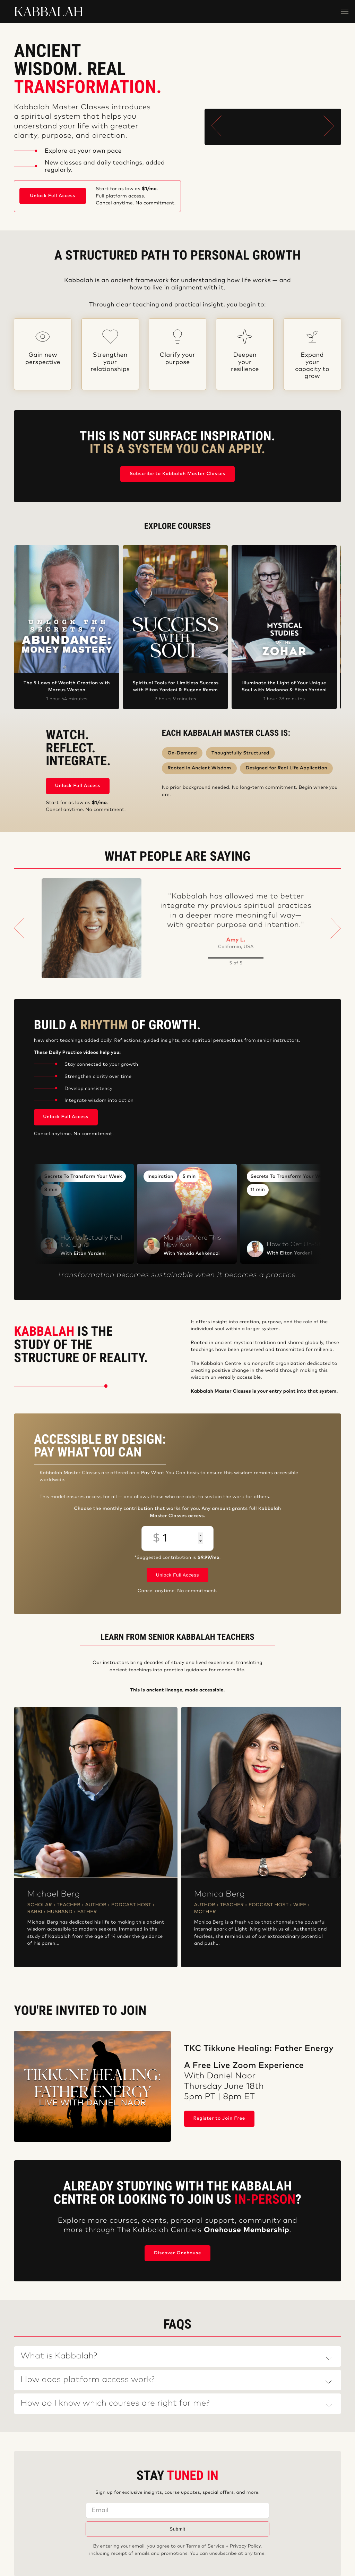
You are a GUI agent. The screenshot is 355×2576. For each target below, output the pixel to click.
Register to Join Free (219, 2118)
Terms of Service (205, 2546)
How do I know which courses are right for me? (115, 2403)
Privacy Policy (245, 2546)
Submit (177, 2529)
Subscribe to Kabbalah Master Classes (177, 474)
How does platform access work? (88, 2379)
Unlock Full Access (52, 196)
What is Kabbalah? (59, 2356)
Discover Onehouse (177, 2253)
